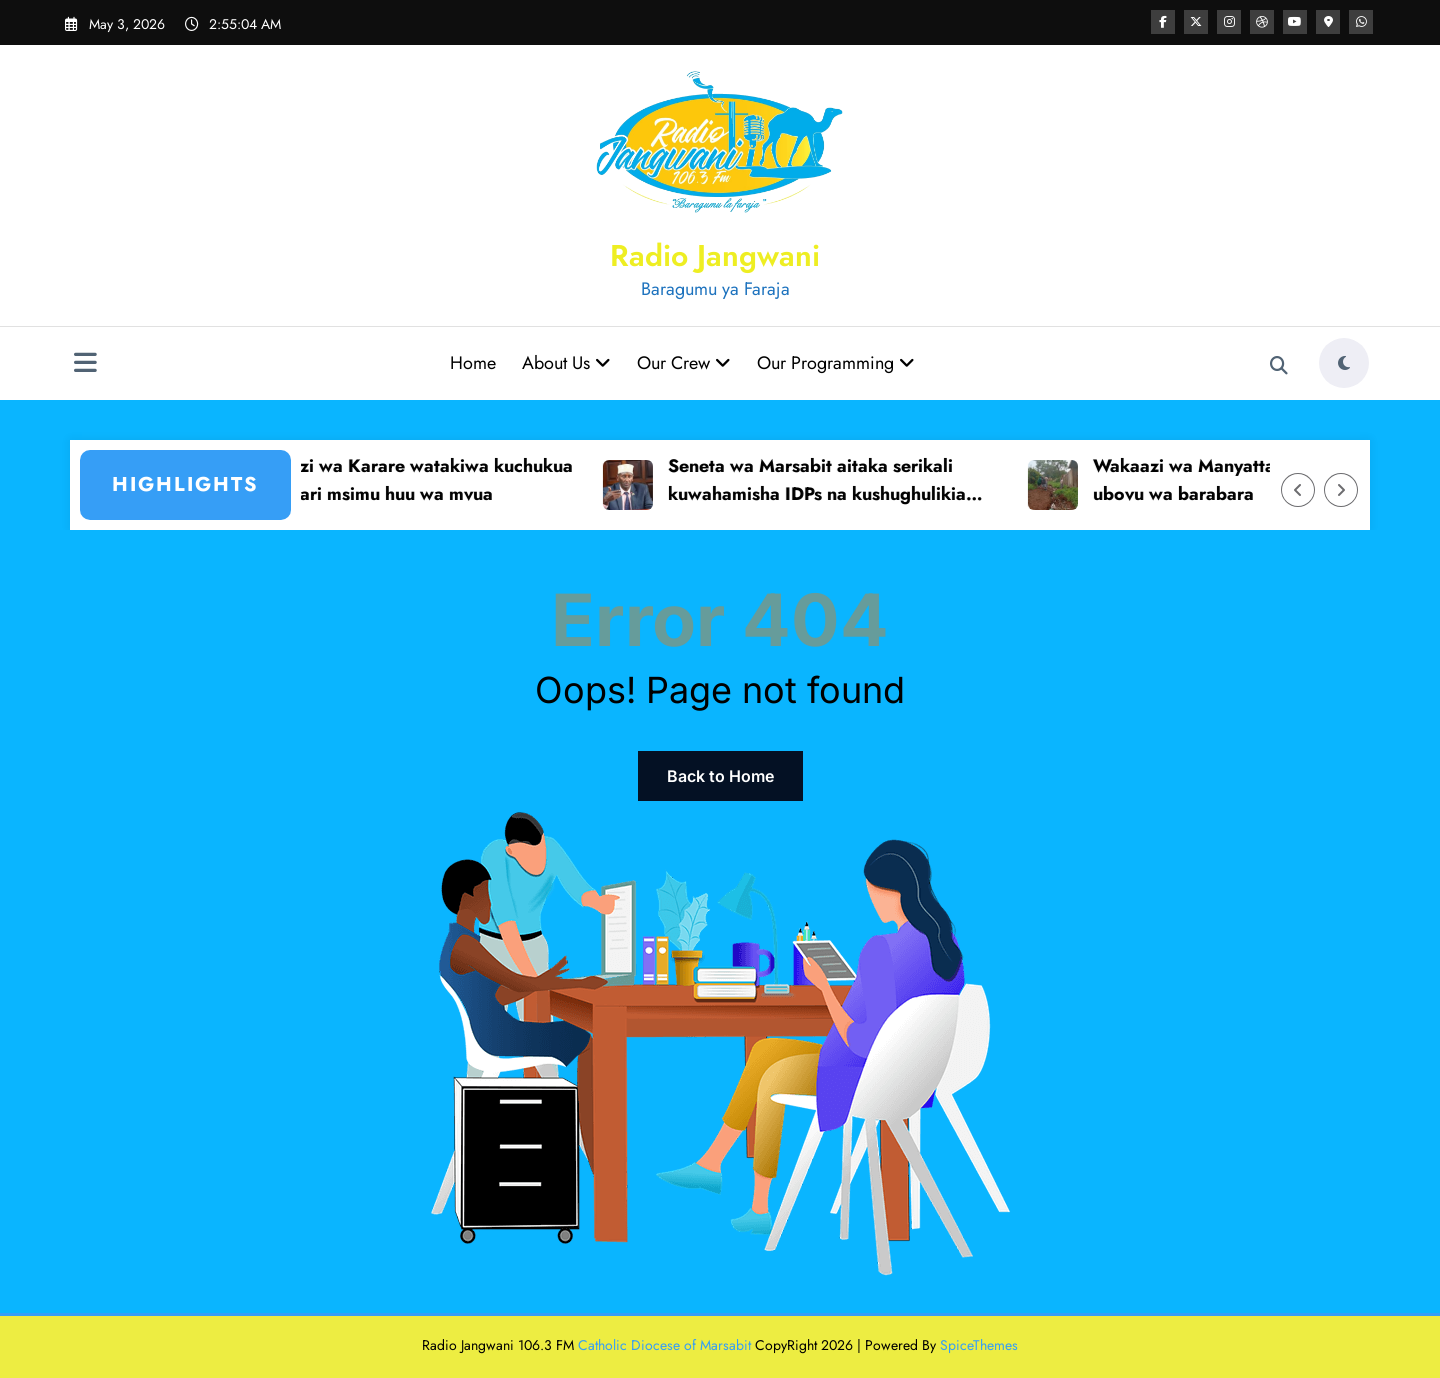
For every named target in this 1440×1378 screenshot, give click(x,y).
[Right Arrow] (1341, 490)
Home (473, 363)
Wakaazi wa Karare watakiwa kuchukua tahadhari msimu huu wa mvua (419, 480)
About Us (566, 363)
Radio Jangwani (715, 255)
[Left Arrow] (1298, 490)
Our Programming (836, 363)
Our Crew (684, 363)
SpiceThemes (979, 1345)
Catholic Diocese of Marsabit (664, 1345)
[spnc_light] (1344, 363)
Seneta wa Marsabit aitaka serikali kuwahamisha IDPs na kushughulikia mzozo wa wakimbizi (828, 482)
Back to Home (720, 776)
